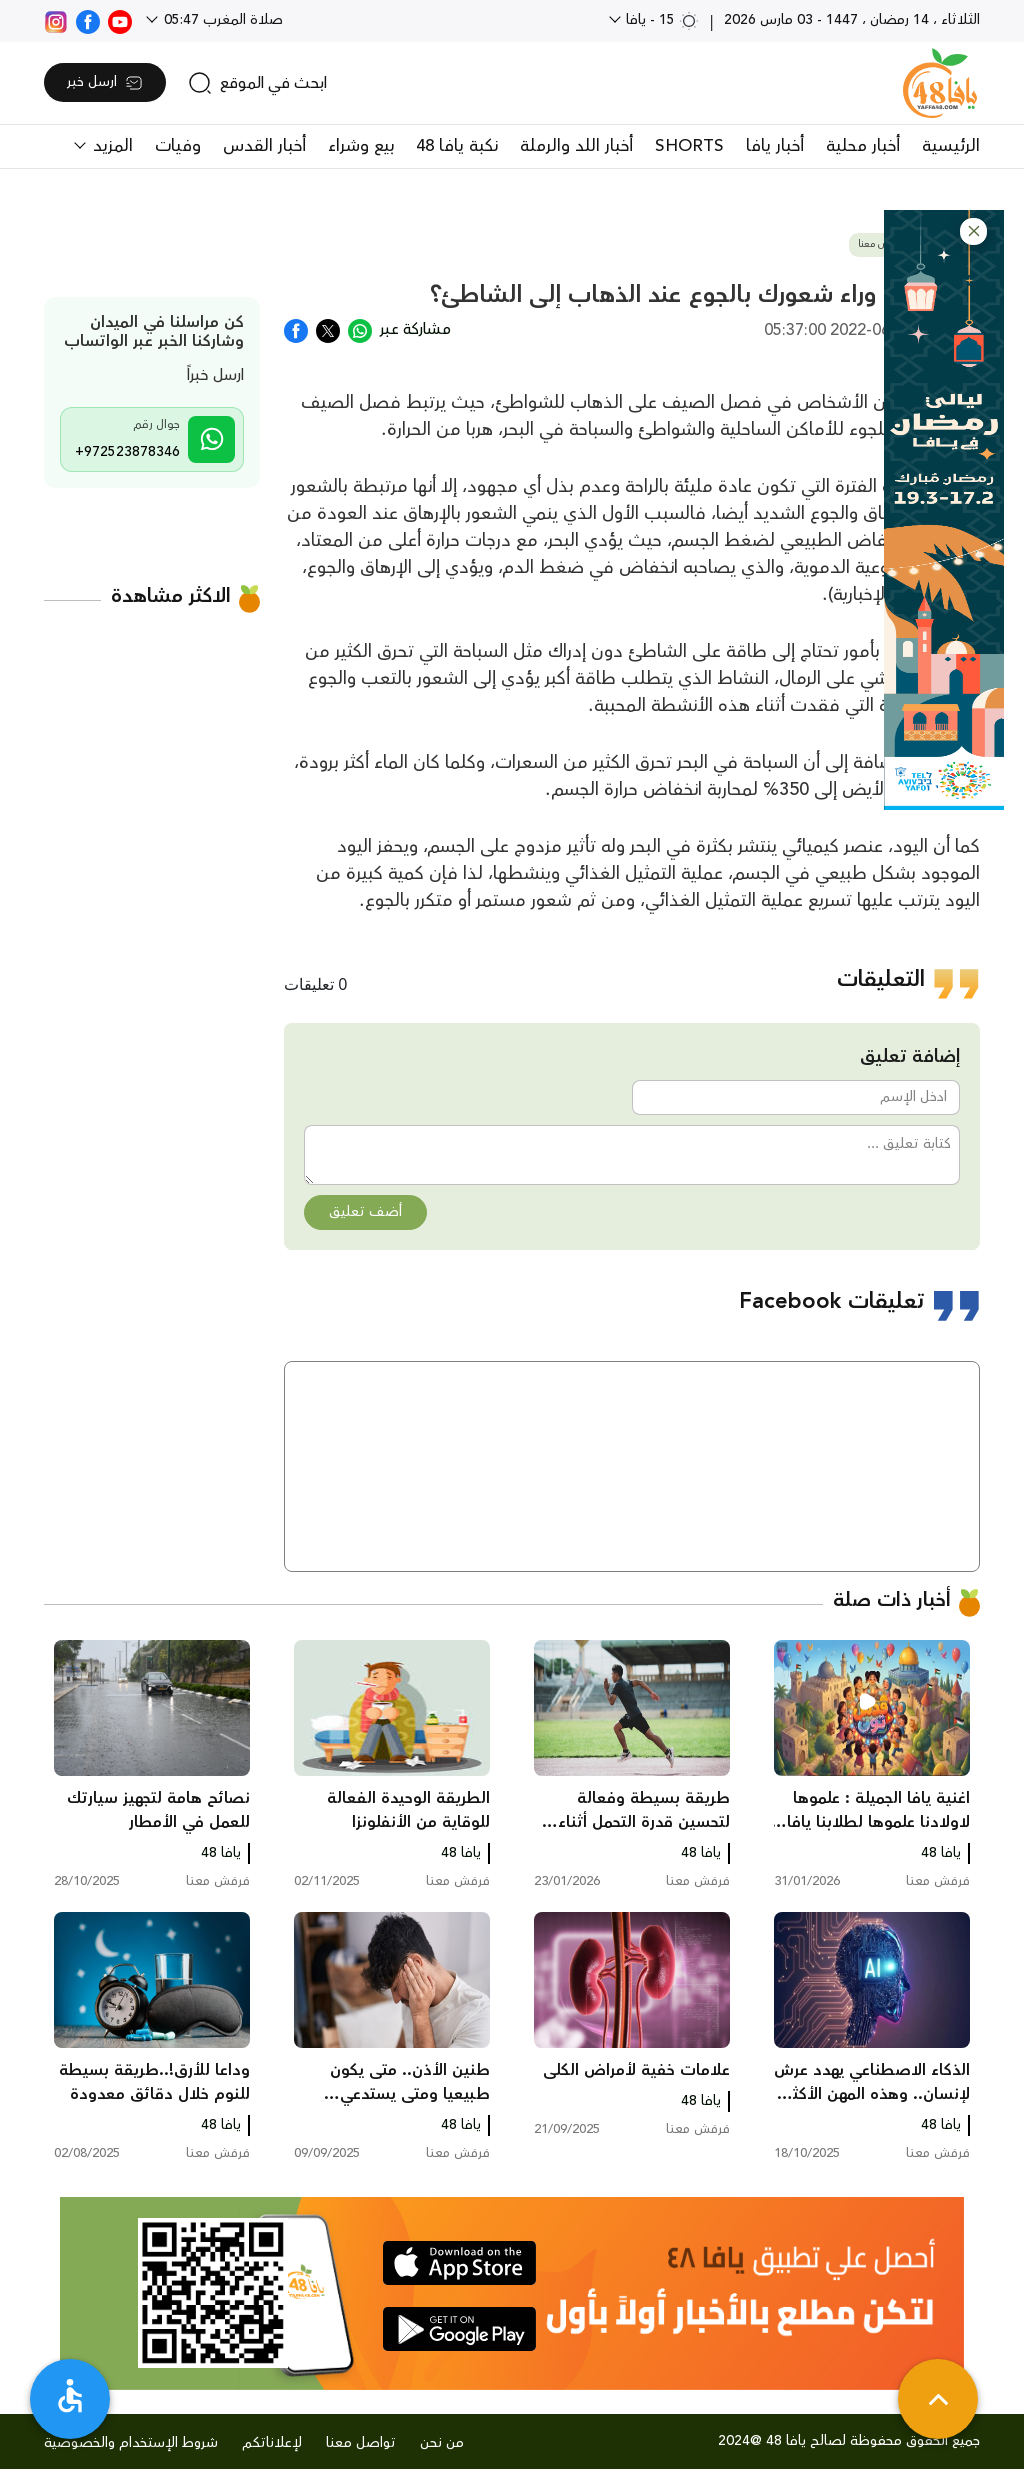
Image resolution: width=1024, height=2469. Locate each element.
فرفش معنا (881, 244)
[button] (973, 231)
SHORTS (689, 146)
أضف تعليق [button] (365, 1212)
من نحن (442, 2443)
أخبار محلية (863, 146)
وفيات (178, 146)
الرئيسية (951, 146)
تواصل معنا (361, 2443)
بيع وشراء (361, 146)
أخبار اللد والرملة (576, 146)
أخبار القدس (264, 146)
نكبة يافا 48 (457, 146)
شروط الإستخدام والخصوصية (131, 2443)
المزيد (110, 146)
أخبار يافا (775, 146)
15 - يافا (660, 20)
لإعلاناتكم (272, 2443)
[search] (257, 83)
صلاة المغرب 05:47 (221, 20)
